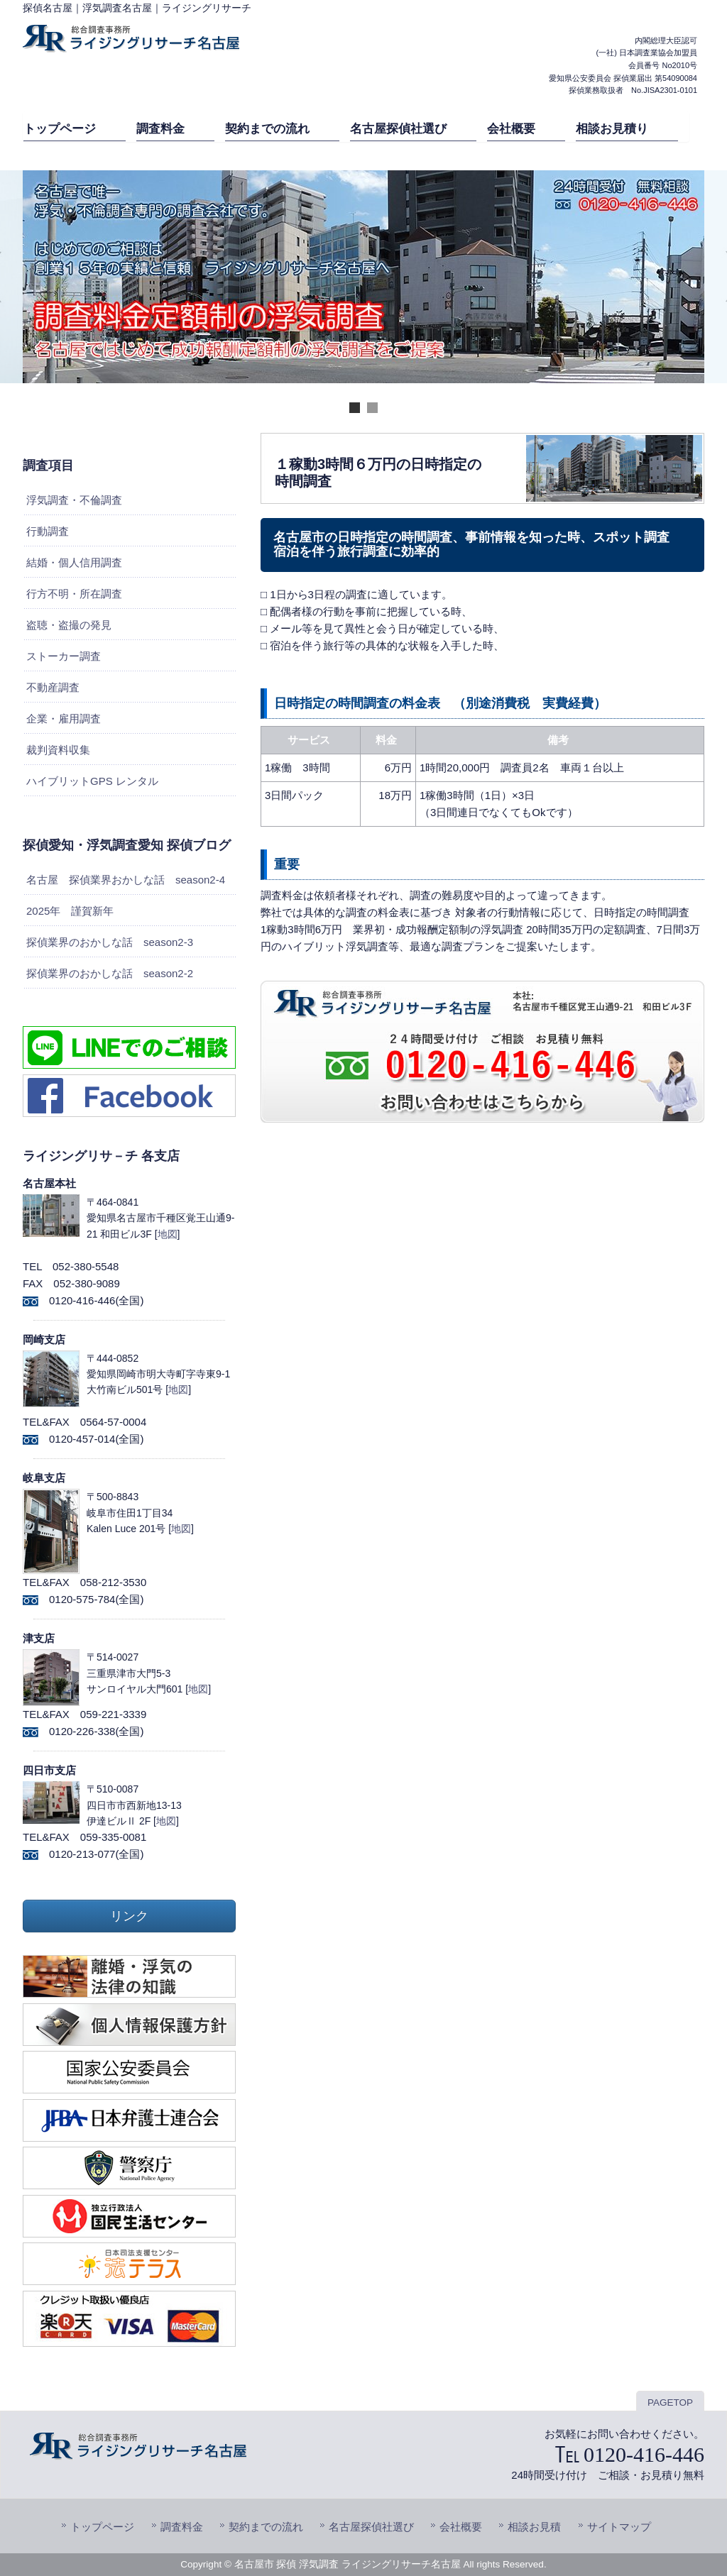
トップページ (102, 2527)
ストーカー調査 (63, 656)
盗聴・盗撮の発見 (68, 625)
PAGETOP (670, 2402)
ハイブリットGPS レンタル (92, 781)
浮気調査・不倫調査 (74, 500)
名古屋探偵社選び (371, 2527)
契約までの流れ (266, 2527)
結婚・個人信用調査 (74, 562)
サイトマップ (619, 2527)
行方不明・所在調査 (74, 594)
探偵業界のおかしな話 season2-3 (109, 942)
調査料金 (181, 2527)
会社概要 (460, 2527)
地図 (167, 1234)
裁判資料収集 (58, 750)
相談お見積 (534, 2527)
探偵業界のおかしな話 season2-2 (109, 973)
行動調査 (47, 531)
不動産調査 (53, 687)
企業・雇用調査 (63, 718)
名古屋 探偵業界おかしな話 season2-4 (125, 880)
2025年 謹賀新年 (70, 911)
